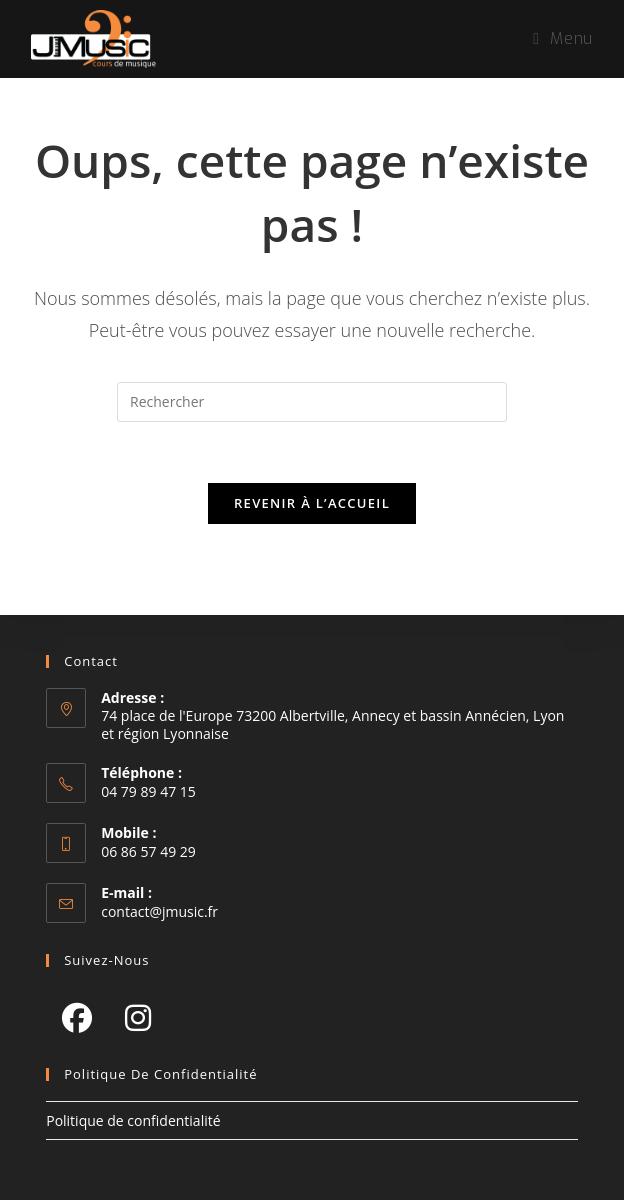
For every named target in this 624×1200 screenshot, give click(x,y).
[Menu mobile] (562, 38)
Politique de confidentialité (133, 1120)
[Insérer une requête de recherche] (312, 402)
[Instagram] (137, 1017)
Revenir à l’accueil (312, 503)
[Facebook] (76, 1017)
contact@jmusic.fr (159, 911)
